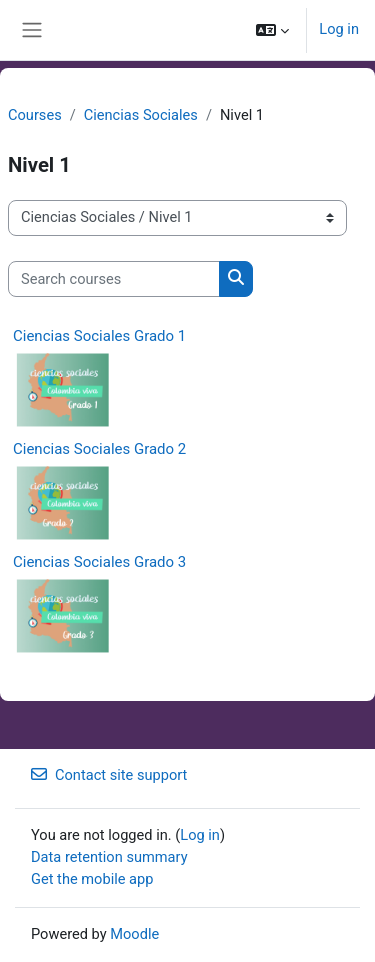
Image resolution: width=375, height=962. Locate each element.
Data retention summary (109, 857)
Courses (35, 115)
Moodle (134, 934)
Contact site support (109, 775)
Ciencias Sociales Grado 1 (99, 336)
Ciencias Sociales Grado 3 (99, 562)
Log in (339, 29)
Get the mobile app (92, 879)
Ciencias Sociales (141, 115)
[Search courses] (114, 279)
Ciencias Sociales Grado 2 (99, 449)
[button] (272, 30)
